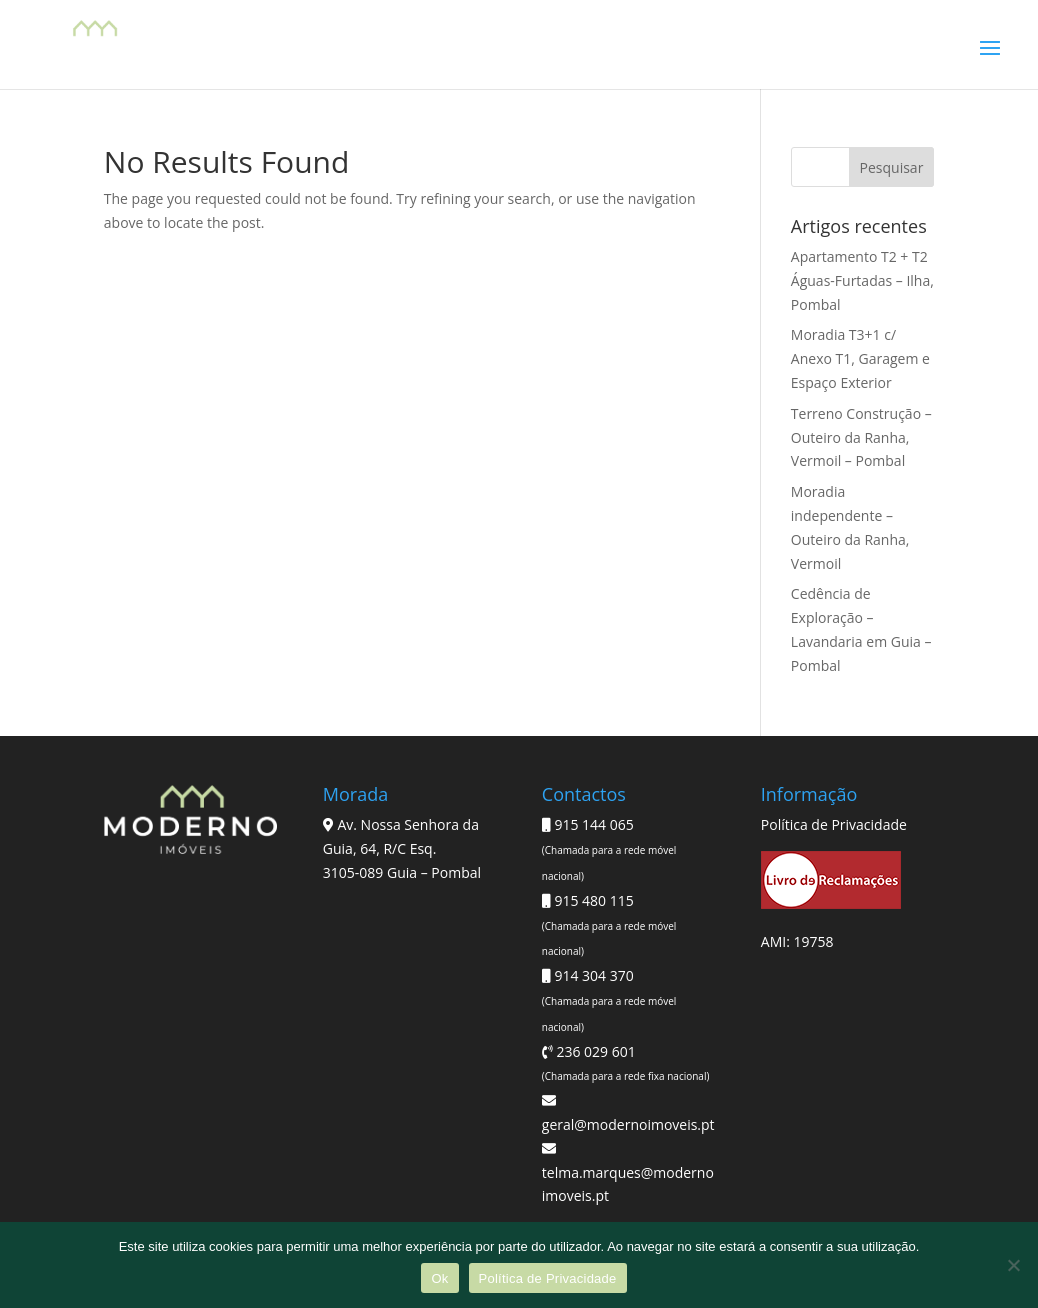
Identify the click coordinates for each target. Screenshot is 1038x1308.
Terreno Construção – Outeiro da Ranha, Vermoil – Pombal (861, 437)
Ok (439, 1278)
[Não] (1013, 1265)
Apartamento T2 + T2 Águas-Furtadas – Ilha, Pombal (862, 280)
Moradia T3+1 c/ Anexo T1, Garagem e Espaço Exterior (860, 358)
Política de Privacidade (834, 824)
